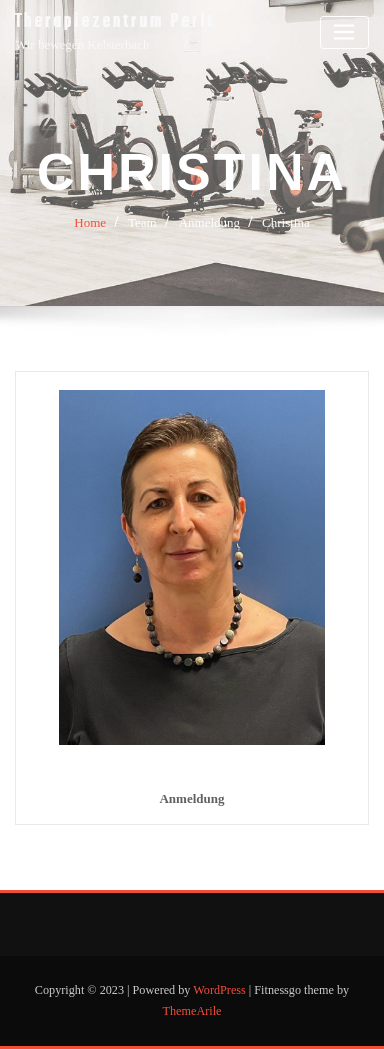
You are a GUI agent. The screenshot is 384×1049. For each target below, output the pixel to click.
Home (90, 222)
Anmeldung (209, 222)
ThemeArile (192, 1011)
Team (142, 222)
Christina (286, 222)
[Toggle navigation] (344, 32)
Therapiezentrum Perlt (115, 22)
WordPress (219, 990)
